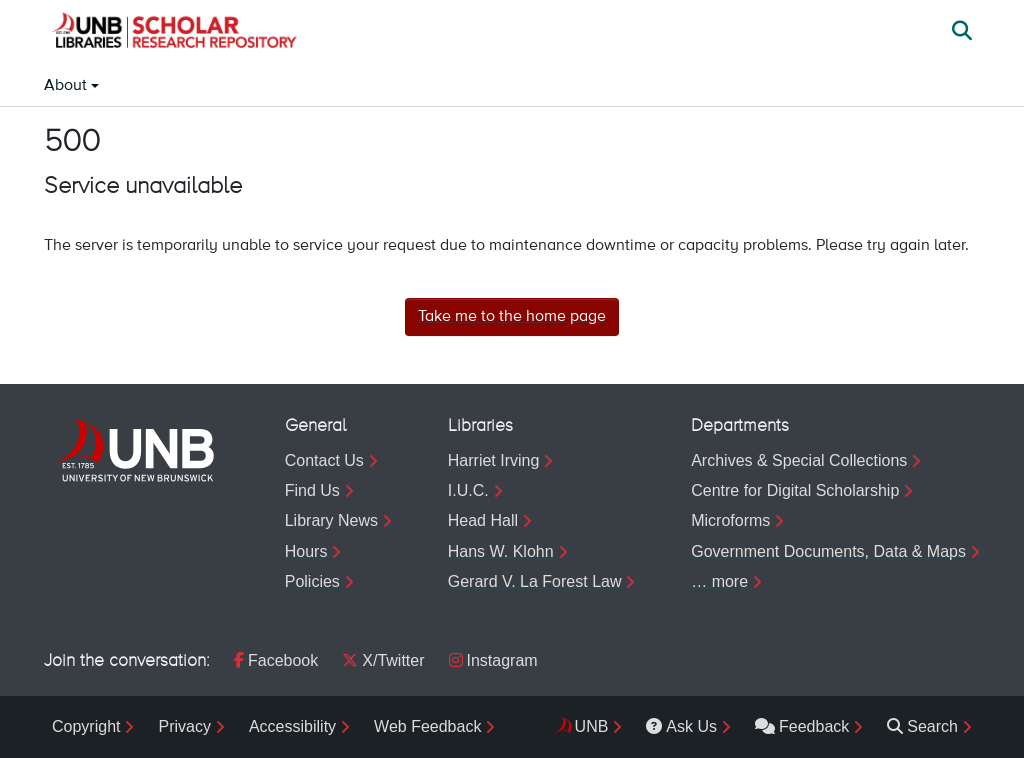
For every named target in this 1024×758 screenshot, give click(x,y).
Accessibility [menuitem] (292, 726)
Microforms (730, 520)
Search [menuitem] (922, 726)
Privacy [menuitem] (184, 726)
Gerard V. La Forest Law (535, 581)
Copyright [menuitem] (86, 726)
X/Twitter (383, 660)
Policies (312, 581)
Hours (306, 551)
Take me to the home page (512, 317)
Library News (331, 520)
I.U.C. (468, 490)
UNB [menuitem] (592, 726)
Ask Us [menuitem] (681, 726)
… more (719, 581)
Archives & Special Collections (799, 460)
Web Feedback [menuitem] (427, 726)
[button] (174, 33)
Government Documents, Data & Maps (828, 551)
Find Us (312, 490)
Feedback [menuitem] (802, 726)
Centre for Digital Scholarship (795, 490)
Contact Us (324, 460)
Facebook (276, 660)
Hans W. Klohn (501, 551)
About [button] (67, 86)
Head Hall (483, 520)
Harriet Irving (494, 460)
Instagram (493, 660)
